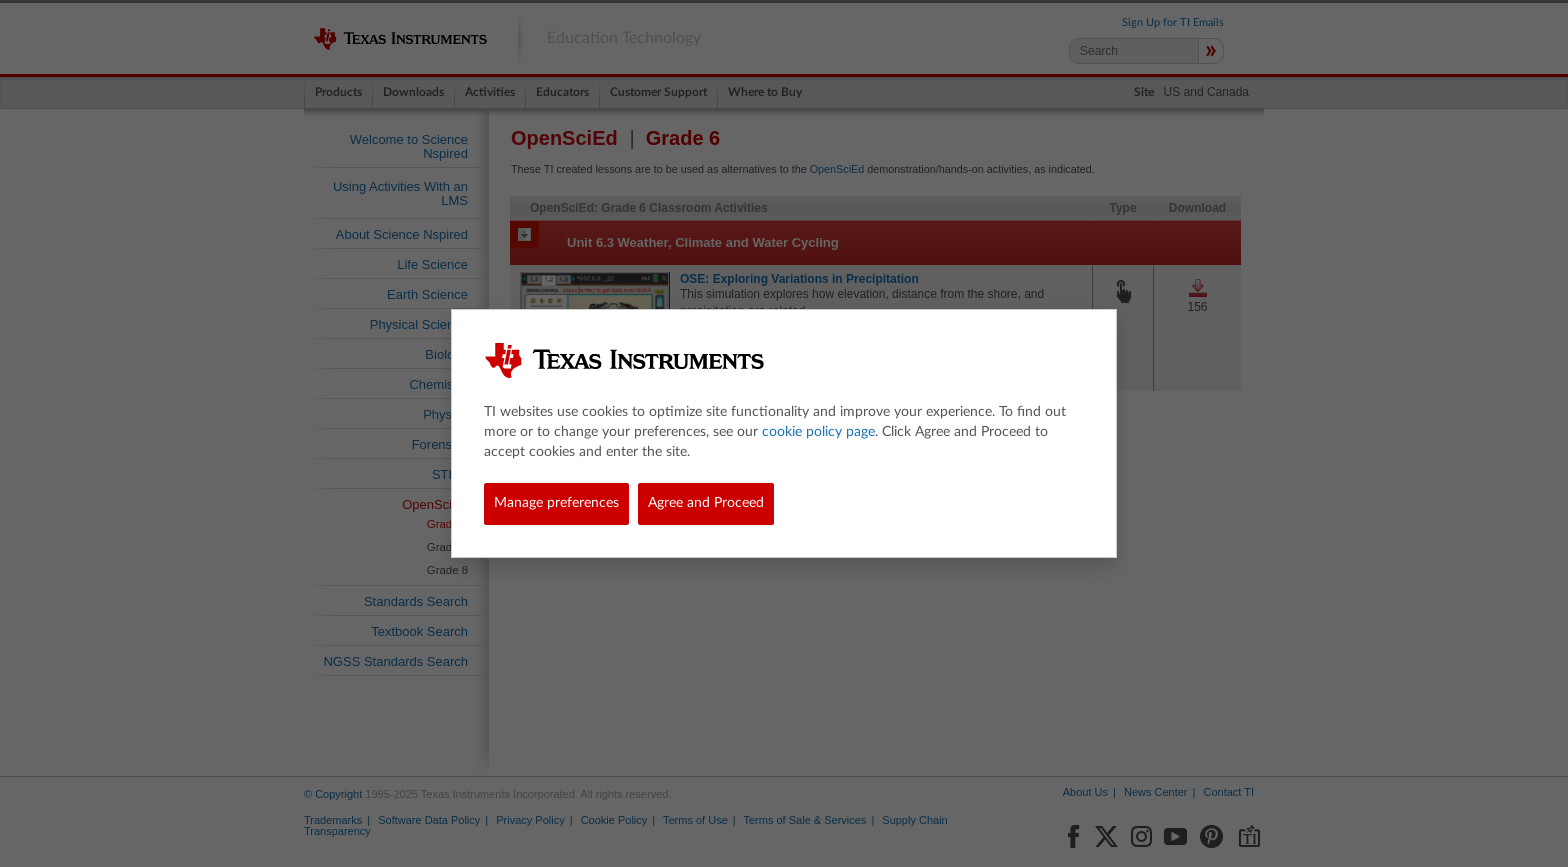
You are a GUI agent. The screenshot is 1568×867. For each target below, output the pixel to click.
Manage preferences (556, 503)
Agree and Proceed (706, 503)
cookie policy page (818, 432)
